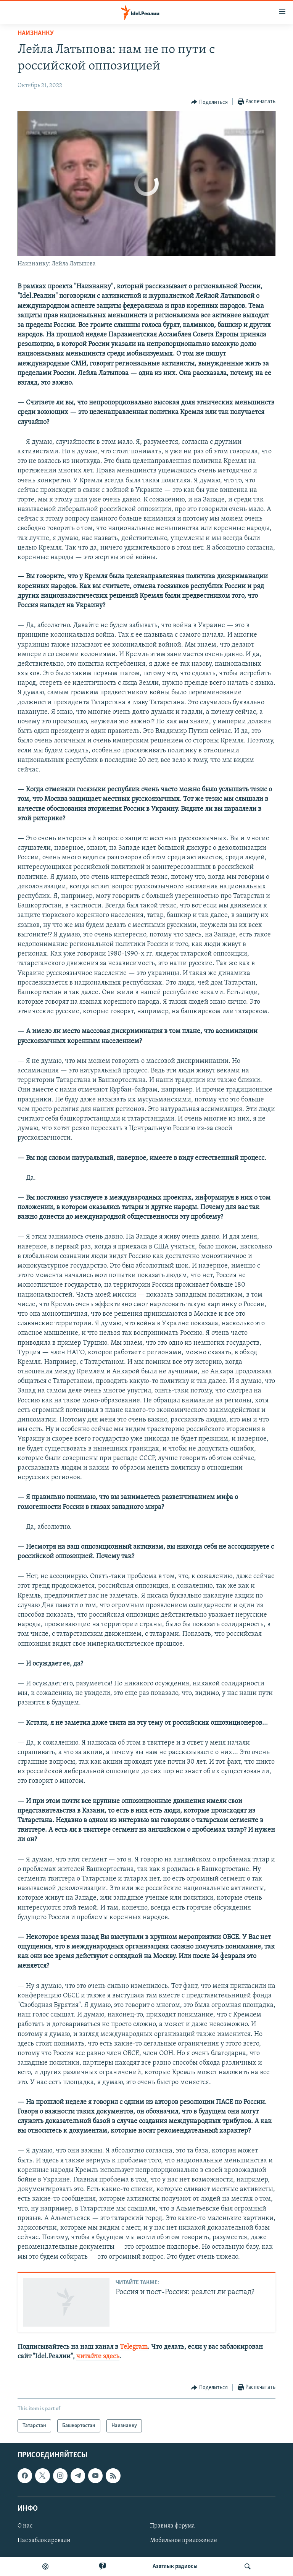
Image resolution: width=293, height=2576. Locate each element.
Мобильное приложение (183, 2540)
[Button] (209, 102)
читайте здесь (97, 2356)
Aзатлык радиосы (175, 2566)
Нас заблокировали (44, 2540)
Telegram (134, 2347)
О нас (25, 2526)
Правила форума (172, 2526)
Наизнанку (36, 33)
